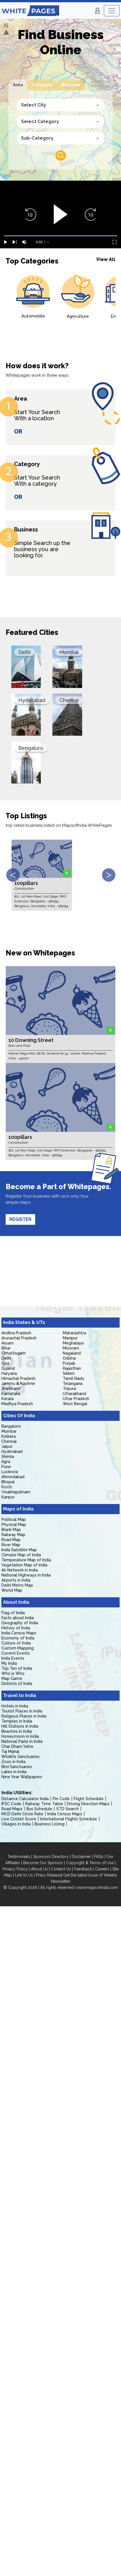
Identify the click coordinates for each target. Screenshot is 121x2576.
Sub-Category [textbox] (37, 138)
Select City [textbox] (33, 105)
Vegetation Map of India (24, 1565)
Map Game (11, 1678)
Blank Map (11, 1529)
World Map (11, 1590)
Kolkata (8, 1436)
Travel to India (19, 1695)
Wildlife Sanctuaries (20, 1756)
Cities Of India (19, 1415)
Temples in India (16, 1721)
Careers (102, 1869)
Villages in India (16, 1824)
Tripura (69, 1388)
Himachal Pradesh (18, 1378)
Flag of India (13, 1612)
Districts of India (16, 1683)
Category (42, 84)
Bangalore (11, 1426)
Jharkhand (11, 1388)
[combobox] (60, 105)
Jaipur (7, 1446)
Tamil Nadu (73, 1378)
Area (18, 84)
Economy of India (17, 1638)
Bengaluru (30, 748)
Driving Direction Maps (88, 1804)
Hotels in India (14, 1706)
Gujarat (8, 1368)
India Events (12, 1658)
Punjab (69, 1363)
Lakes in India (13, 1771)
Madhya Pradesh (17, 1403)
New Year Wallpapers (21, 1777)
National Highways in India (26, 1575)
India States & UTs (24, 1322)
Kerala (7, 1398)
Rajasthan (72, 1368)
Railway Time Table (44, 1804)
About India (16, 1602)
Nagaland (72, 1353)
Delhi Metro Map (17, 1585)
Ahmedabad (12, 1477)
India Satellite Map (19, 1550)
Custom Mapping (17, 1648)
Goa (5, 1363)
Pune (6, 1466)
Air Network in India (19, 1570)
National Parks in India (21, 1741)
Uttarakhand (74, 1393)
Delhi (24, 652)
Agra (5, 1461)
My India (9, 1663)
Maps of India (18, 1509)
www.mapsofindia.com (97, 1887)
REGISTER (20, 1219)
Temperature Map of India (26, 1560)
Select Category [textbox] (40, 121)
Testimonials (19, 1856)
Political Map (13, 1519)
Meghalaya (73, 1343)
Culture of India (16, 1643)
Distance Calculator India (25, 1798)
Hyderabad (31, 700)
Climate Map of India (21, 1555)
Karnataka (10, 1393)
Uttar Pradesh (76, 1398)
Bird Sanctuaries (16, 1766)
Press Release (48, 1875)
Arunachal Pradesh (19, 1338)
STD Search (67, 1809)
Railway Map (13, 1534)
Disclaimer (81, 1856)
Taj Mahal (10, 1751)
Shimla (7, 1456)
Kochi (6, 1487)
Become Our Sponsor (43, 1863)
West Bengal (75, 1403)
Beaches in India (16, 1731)
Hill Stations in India (19, 1726)
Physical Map (13, 1524)
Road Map (11, 1539)
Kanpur (8, 1497)
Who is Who (12, 1673)
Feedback (83, 1869)
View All (105, 259)
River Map (10, 1545)
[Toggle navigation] (112, 10)
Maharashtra (74, 1333)
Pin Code (61, 1798)
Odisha (69, 1358)
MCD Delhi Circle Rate (22, 1814)
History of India (15, 1628)
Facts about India (17, 1618)
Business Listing (49, 1824)
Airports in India (15, 1580)
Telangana (72, 1383)
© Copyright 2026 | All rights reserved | (40, 1887)
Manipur (70, 1338)
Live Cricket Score (18, 1819)
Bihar (6, 1348)
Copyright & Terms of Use (90, 1863)
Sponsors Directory (51, 1856)
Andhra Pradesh (16, 1333)
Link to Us (24, 1875)
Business (70, 84)
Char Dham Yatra (17, 1746)
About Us (39, 1869)
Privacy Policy (15, 1869)
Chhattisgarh (13, 1353)
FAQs (99, 1856)
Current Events (15, 1653)
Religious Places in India (23, 1716)
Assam (7, 1343)
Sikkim (69, 1373)
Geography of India (19, 1623)
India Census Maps (18, 1633)
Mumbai (69, 652)
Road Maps (12, 1809)
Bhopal (8, 1482)
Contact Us (61, 1869)
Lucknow (9, 1471)
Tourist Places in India (21, 1711)
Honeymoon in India (20, 1736)
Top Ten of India (16, 1668)
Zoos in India (13, 1761)
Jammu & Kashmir (18, 1383)
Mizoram (71, 1348)
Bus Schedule (39, 1809)
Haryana (9, 1373)
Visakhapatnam (15, 1492)
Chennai (69, 700)
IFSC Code (11, 1804)
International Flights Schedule (68, 1819)
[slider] (60, 235)
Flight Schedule (89, 1798)
